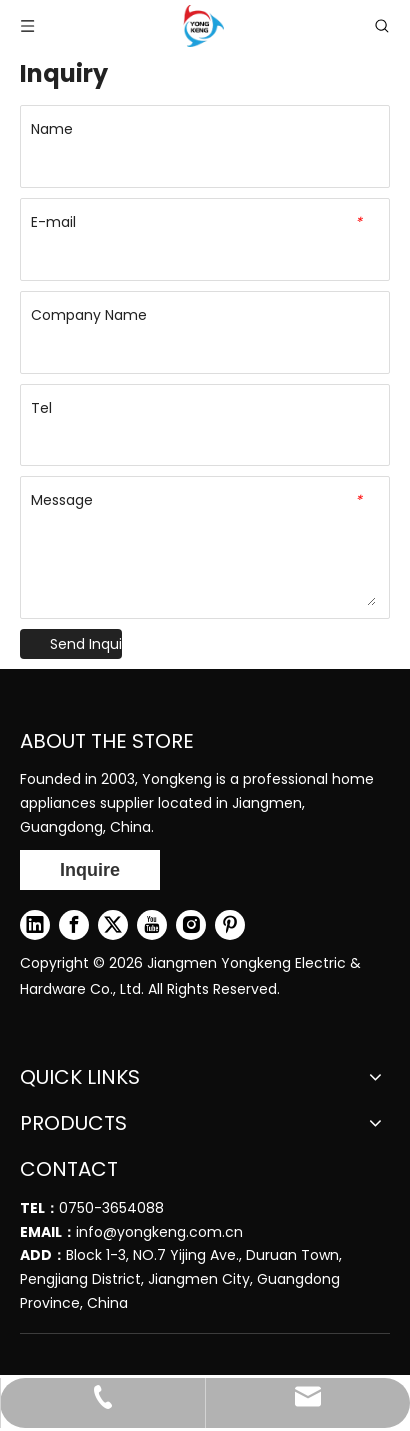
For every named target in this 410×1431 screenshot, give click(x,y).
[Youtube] (152, 925)
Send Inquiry (86, 644)
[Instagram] (191, 925)
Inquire (90, 870)
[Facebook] (74, 925)
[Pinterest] (230, 925)
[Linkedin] (35, 925)
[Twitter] (113, 925)
